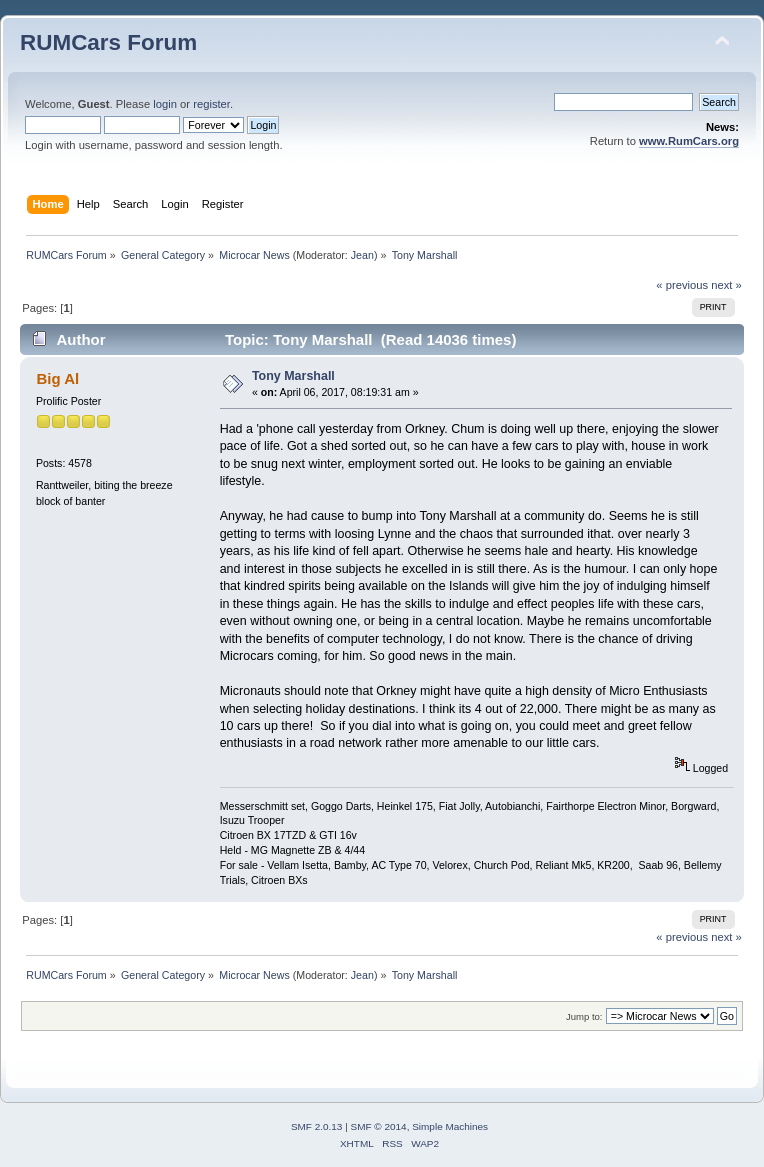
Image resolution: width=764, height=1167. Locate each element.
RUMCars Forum (108, 42)
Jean (362, 255)
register (211, 104)
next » (726, 285)
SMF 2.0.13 (317, 1126)
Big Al (57, 378)
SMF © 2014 (379, 1126)
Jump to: (584, 1016)
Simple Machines (450, 1126)
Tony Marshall (293, 376)
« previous (682, 285)
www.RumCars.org (689, 141)
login (165, 104)
